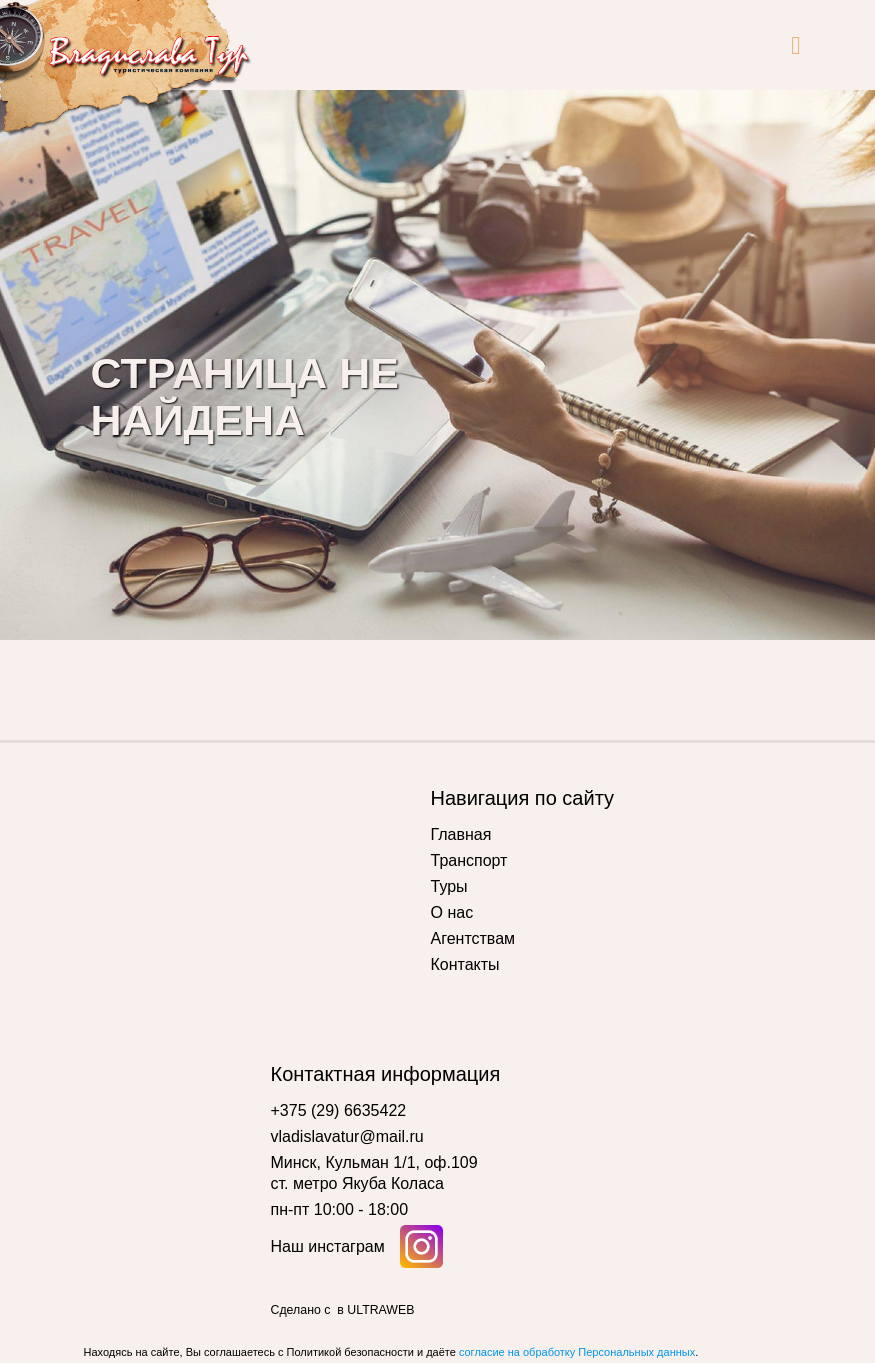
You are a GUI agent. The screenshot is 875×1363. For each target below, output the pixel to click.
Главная (461, 834)
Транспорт (469, 860)
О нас (452, 912)
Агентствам (473, 938)
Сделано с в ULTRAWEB (343, 1310)
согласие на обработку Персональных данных (577, 1352)
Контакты (465, 964)
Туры (449, 886)
